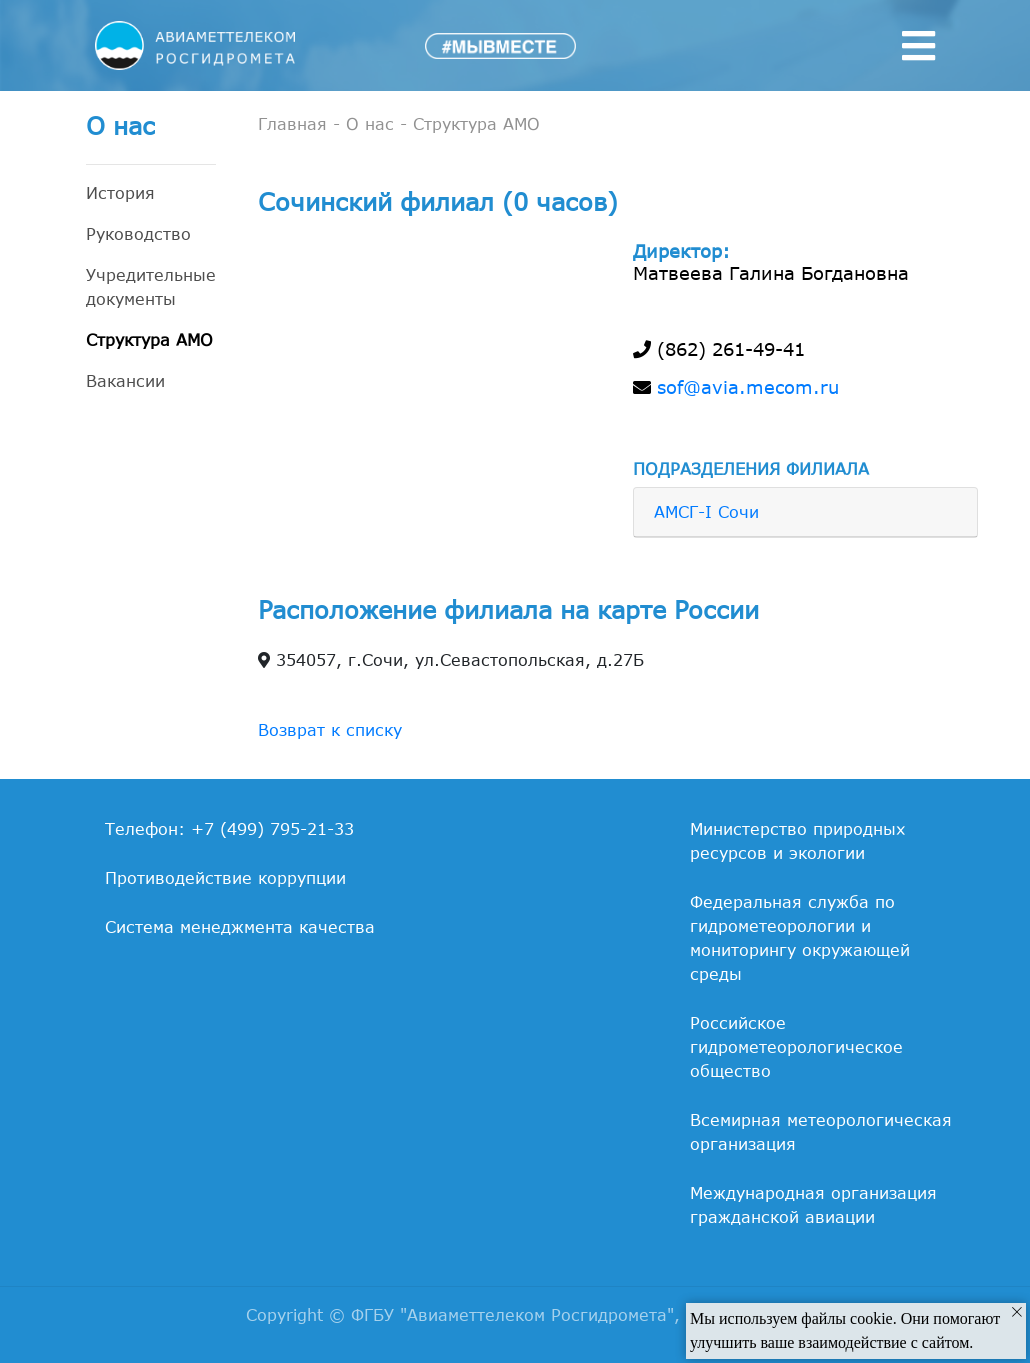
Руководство (138, 234)
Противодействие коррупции (225, 878)
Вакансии (125, 381)
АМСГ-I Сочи (706, 512)
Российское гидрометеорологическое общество (796, 1047)
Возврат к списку (330, 730)
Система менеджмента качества (240, 927)
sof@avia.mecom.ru (748, 387)
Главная (292, 124)
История (120, 193)
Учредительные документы (151, 287)
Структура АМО (149, 340)
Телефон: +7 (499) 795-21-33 (229, 829)
